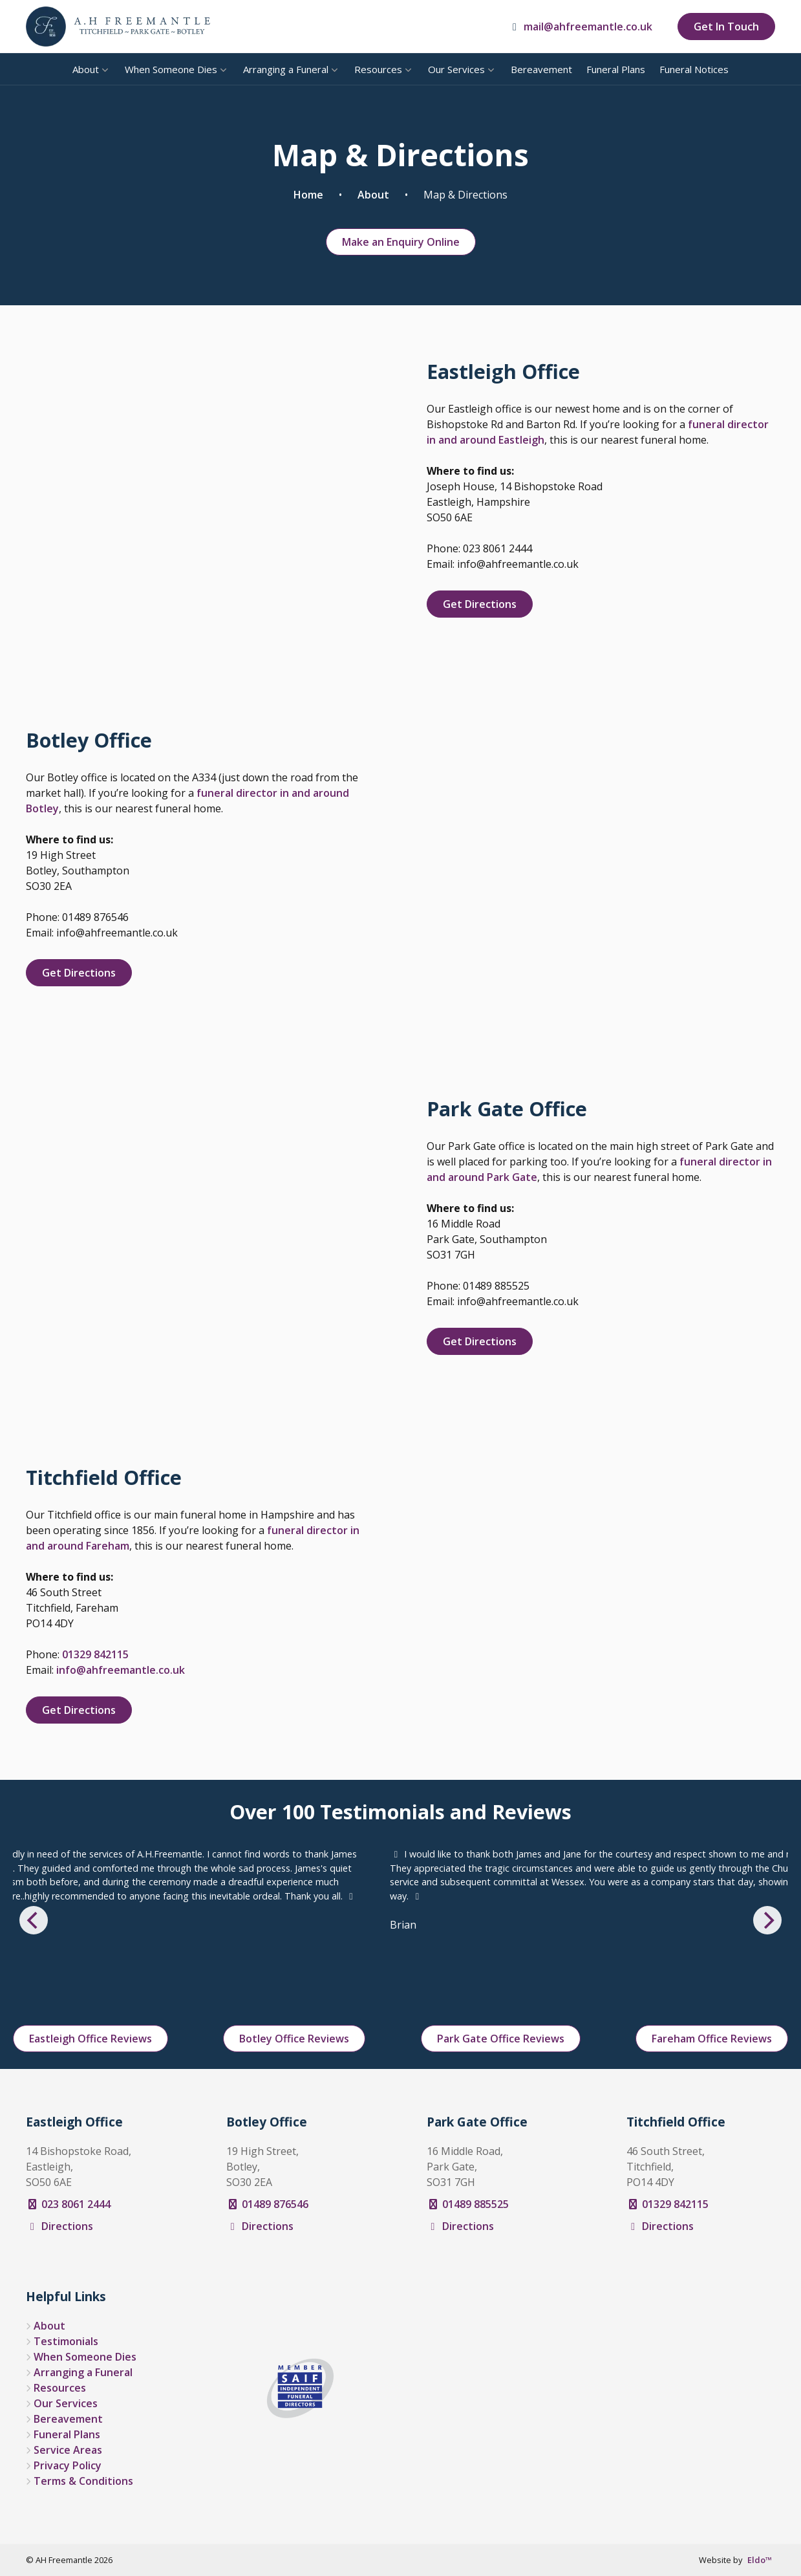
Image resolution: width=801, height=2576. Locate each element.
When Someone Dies (171, 69)
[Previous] (33, 1920)
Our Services (456, 69)
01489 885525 (468, 2204)
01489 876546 (267, 2204)
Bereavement (541, 69)
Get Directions (480, 604)
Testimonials (66, 2341)
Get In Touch (726, 26)
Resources (378, 69)
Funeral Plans (615, 69)
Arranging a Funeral (285, 69)
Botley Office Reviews (294, 2038)
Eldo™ (759, 2560)
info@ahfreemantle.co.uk (120, 1670)
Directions (59, 2226)
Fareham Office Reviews (712, 2038)
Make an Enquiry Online (401, 242)
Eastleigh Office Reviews (90, 2038)
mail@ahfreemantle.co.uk (580, 26)
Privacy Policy (67, 2465)
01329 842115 (95, 1654)
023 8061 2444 (68, 2204)
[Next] (767, 1920)
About (85, 69)
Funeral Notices (694, 69)
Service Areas (68, 2450)
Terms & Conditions (83, 2481)
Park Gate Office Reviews (500, 2038)
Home (308, 195)
